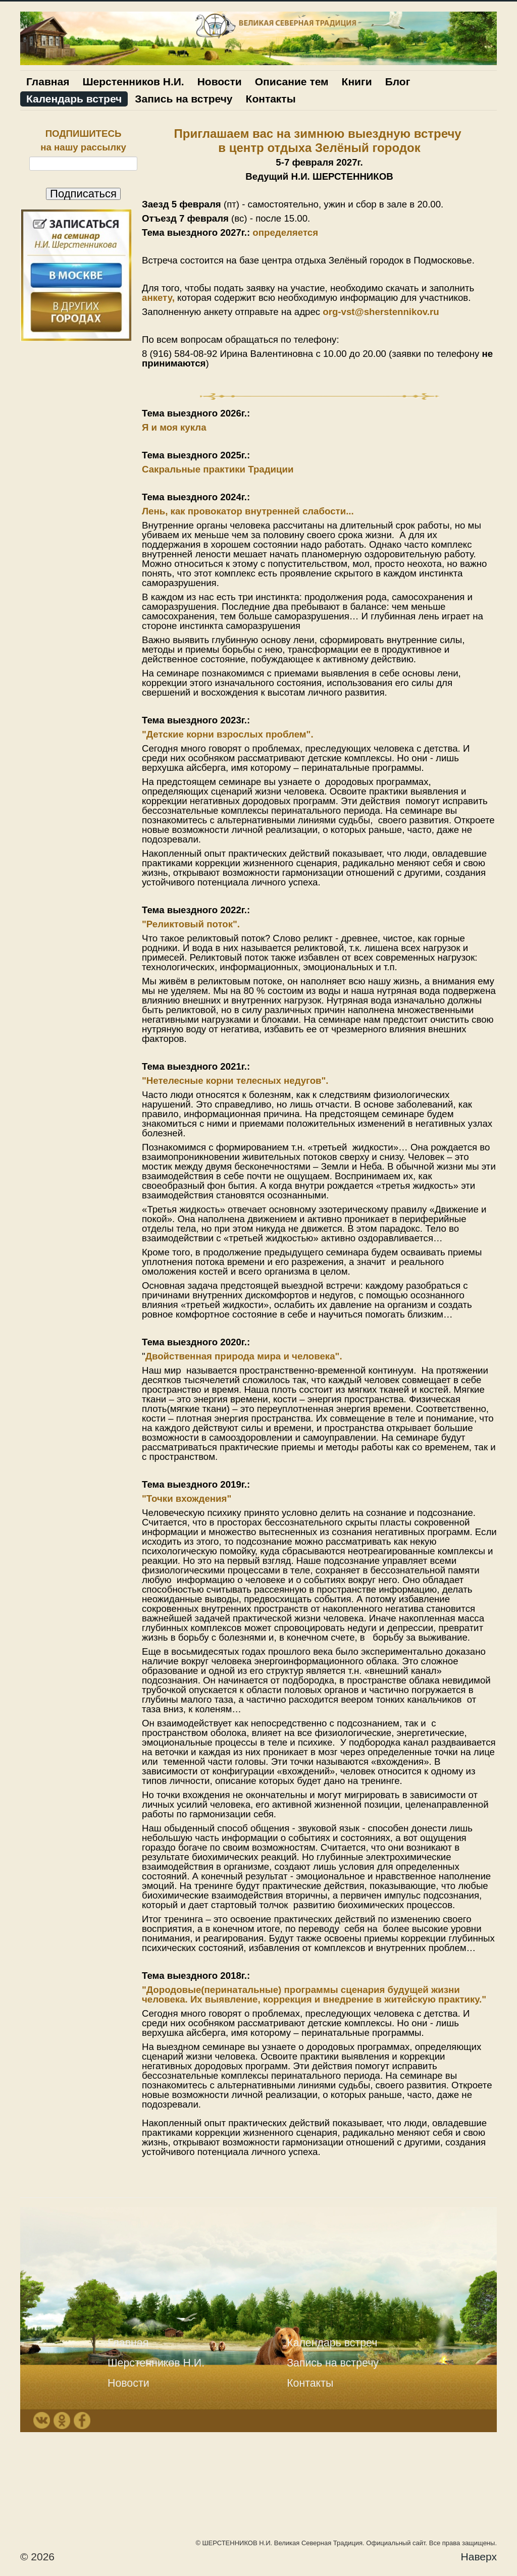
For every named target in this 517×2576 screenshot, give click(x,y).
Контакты (271, 98)
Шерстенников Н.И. (133, 81)
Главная (47, 81)
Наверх (479, 2556)
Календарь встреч (74, 98)
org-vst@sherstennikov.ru (381, 311)
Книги (357, 81)
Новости (219, 81)
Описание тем (292, 81)
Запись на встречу (183, 98)
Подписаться (83, 194)
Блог (397, 81)
